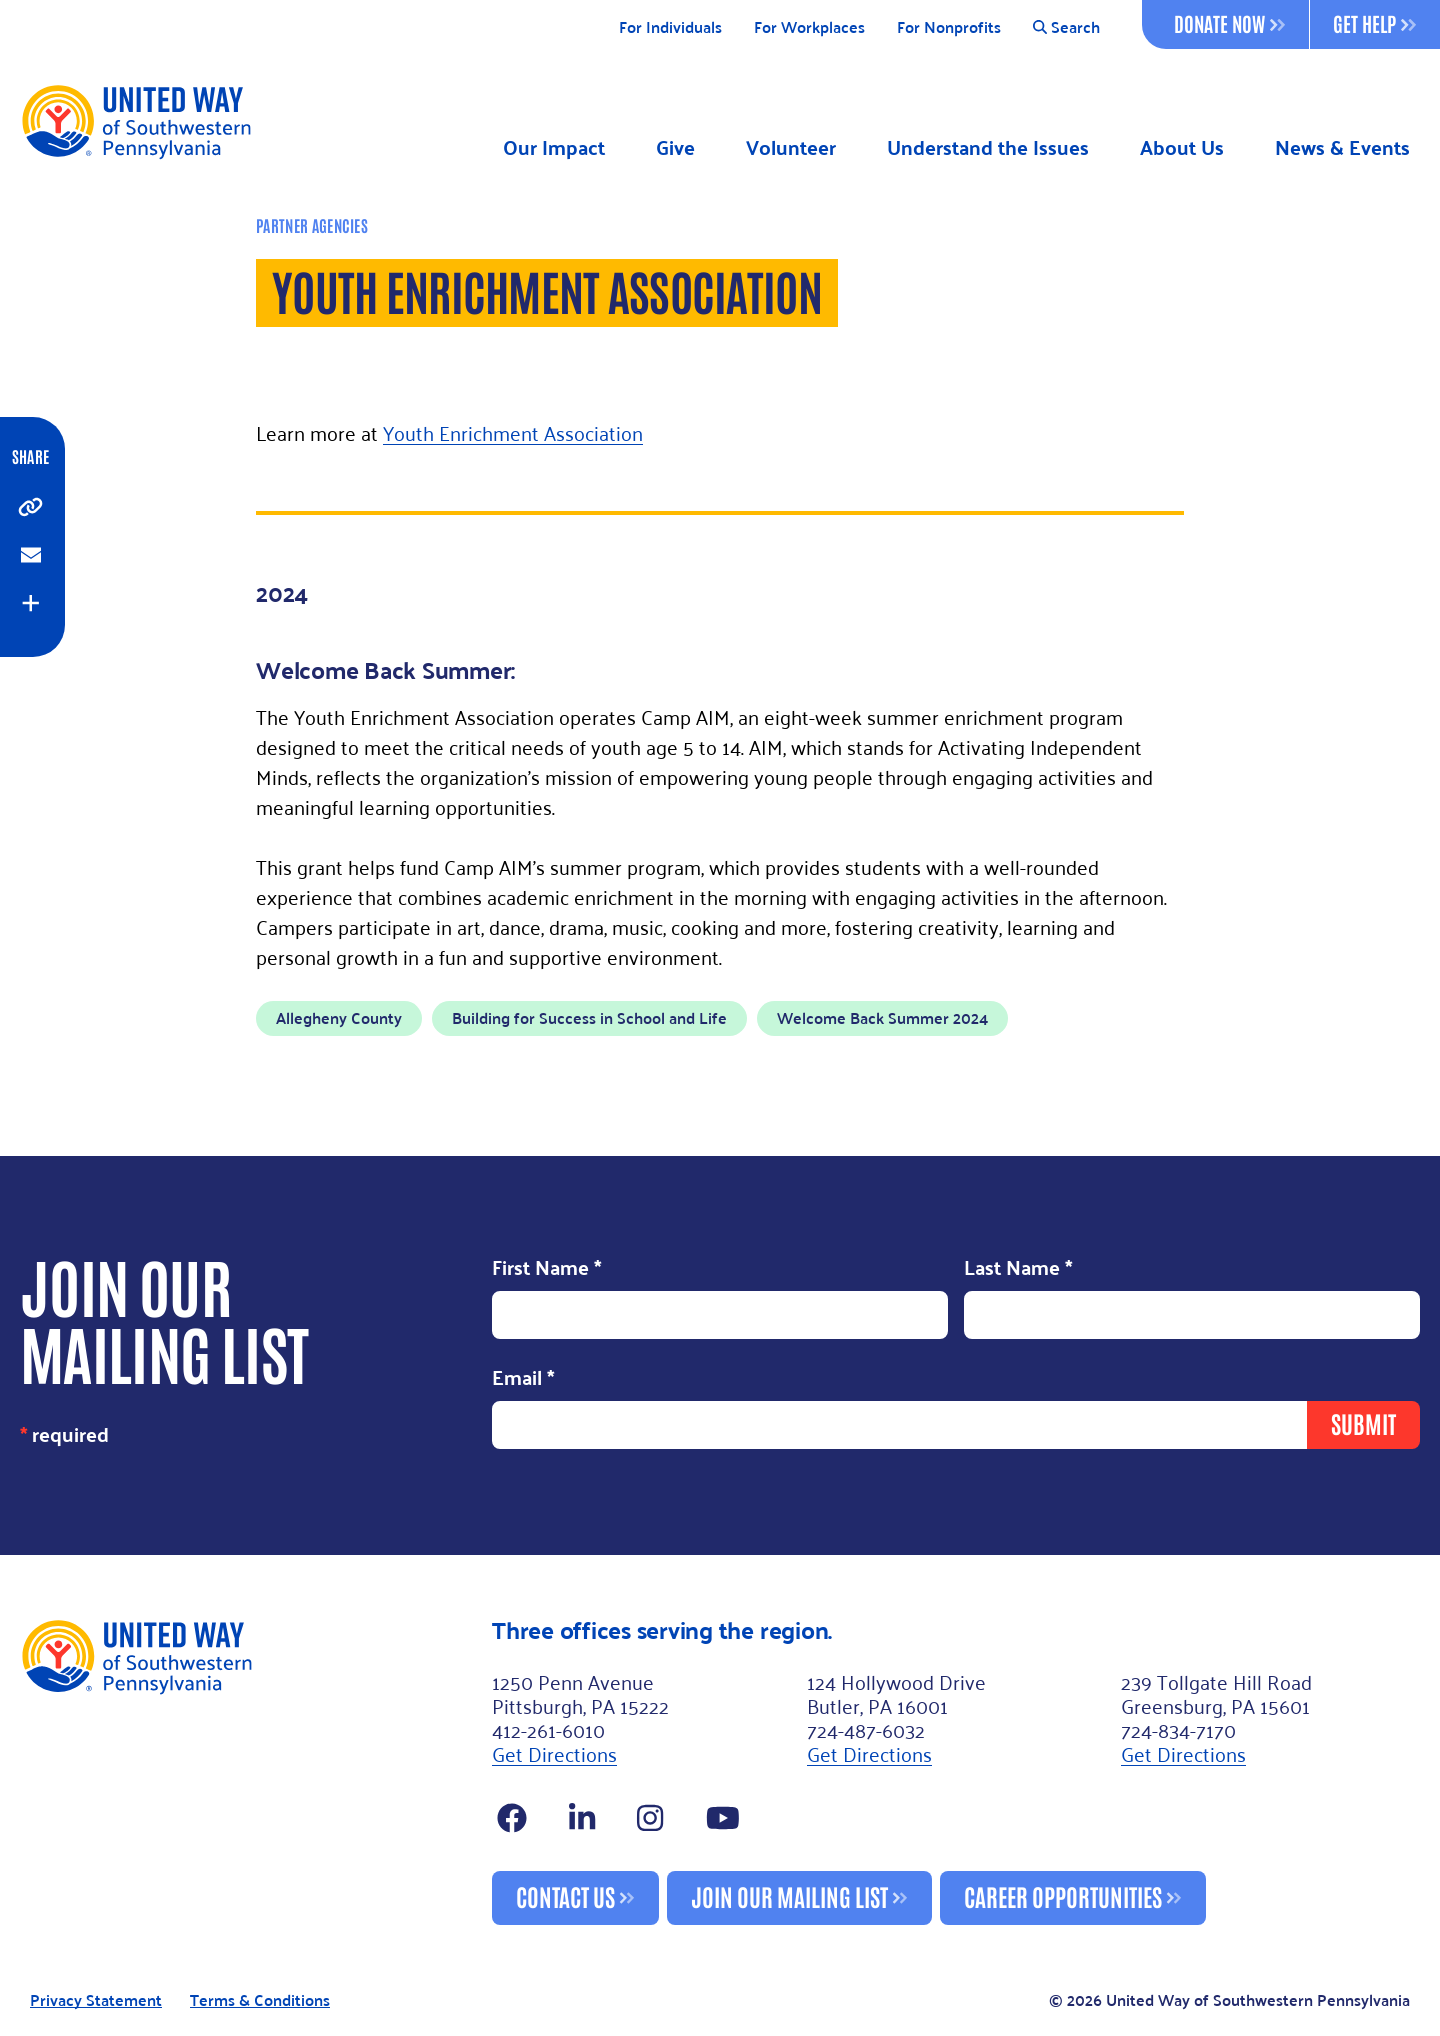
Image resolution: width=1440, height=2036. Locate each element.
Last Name (1018, 1269)
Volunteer (791, 147)
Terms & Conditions (260, 2000)
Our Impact (554, 147)
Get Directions (554, 1753)
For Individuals (670, 27)
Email (523, 1378)
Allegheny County (339, 1017)
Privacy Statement (96, 2000)
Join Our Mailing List (789, 1895)
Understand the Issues (988, 147)
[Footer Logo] (248, 1771)
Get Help (1374, 23)
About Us (1182, 147)
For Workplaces (809, 27)
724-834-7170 (1178, 1729)
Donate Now (1229, 23)
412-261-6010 (548, 1729)
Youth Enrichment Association (513, 432)
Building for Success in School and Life (589, 1017)
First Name (547, 1269)
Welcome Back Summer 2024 (882, 1017)
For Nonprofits (949, 27)
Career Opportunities (1063, 1895)
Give (675, 147)
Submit (1363, 1422)
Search (1066, 27)
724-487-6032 (866, 1729)
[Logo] (135, 121)
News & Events (1342, 147)
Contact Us (565, 1895)
